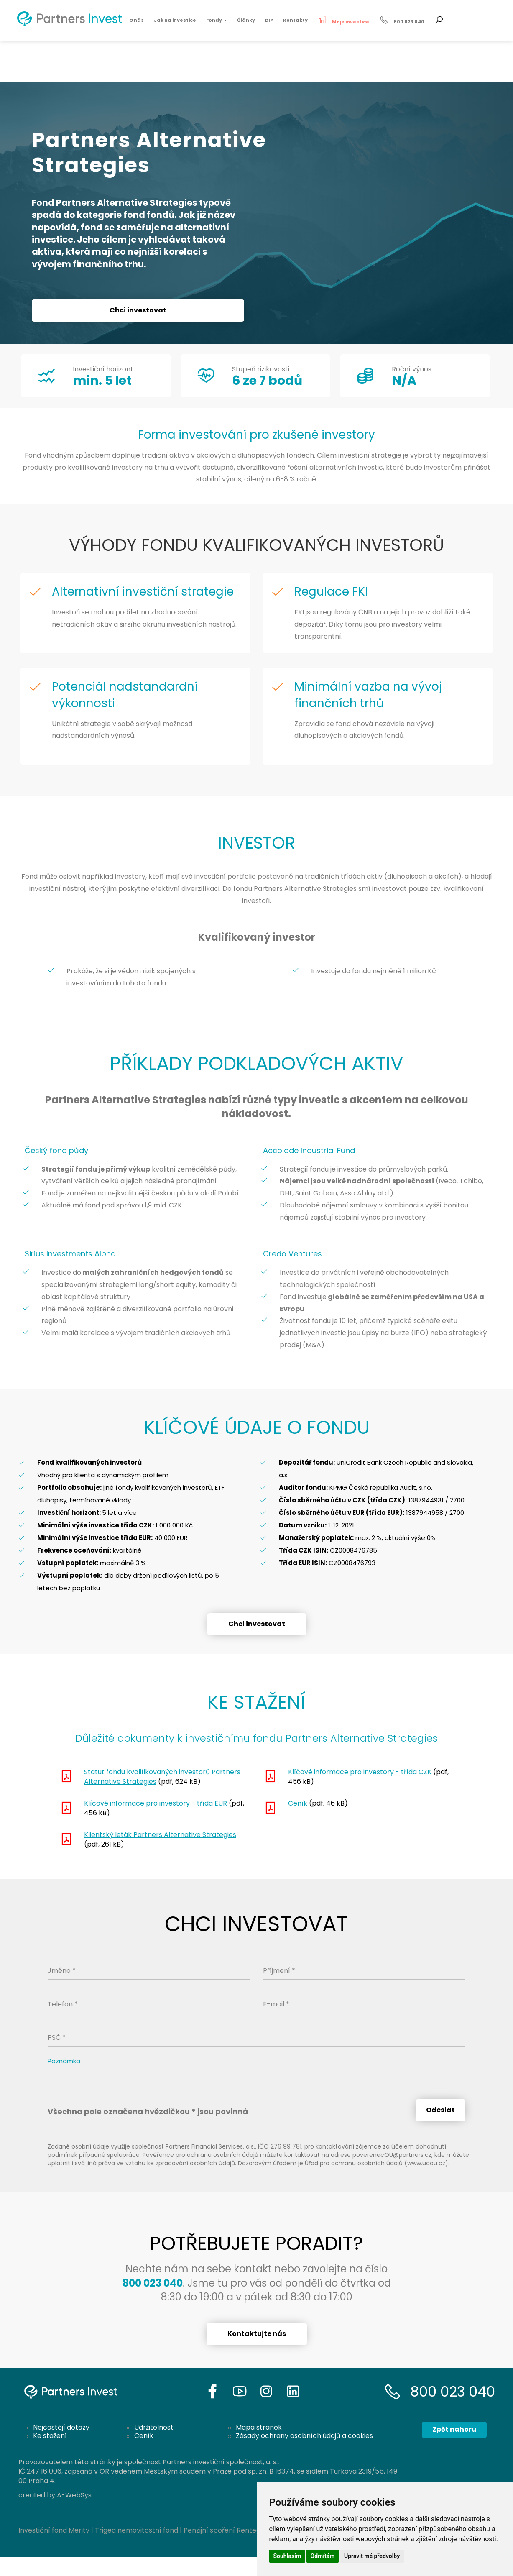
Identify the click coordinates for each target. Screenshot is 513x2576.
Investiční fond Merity (53, 2530)
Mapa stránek (259, 2427)
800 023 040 (452, 2392)
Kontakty (295, 20)
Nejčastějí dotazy (61, 2427)
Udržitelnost (154, 2427)
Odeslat (440, 2110)
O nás (136, 20)
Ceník (297, 1803)
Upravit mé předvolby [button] (372, 2556)
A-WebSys (74, 2495)
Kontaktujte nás (256, 2333)
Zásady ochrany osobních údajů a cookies (304, 2435)
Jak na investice (175, 20)
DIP (269, 20)
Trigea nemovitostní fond (136, 2530)
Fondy (216, 20)
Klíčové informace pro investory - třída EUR (155, 1803)
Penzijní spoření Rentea (222, 2530)
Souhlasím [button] (287, 2556)
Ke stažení (50, 2435)
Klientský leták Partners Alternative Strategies (160, 1834)
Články (246, 20)
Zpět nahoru (454, 2429)
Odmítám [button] (323, 2556)
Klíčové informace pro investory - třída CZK (359, 1772)
